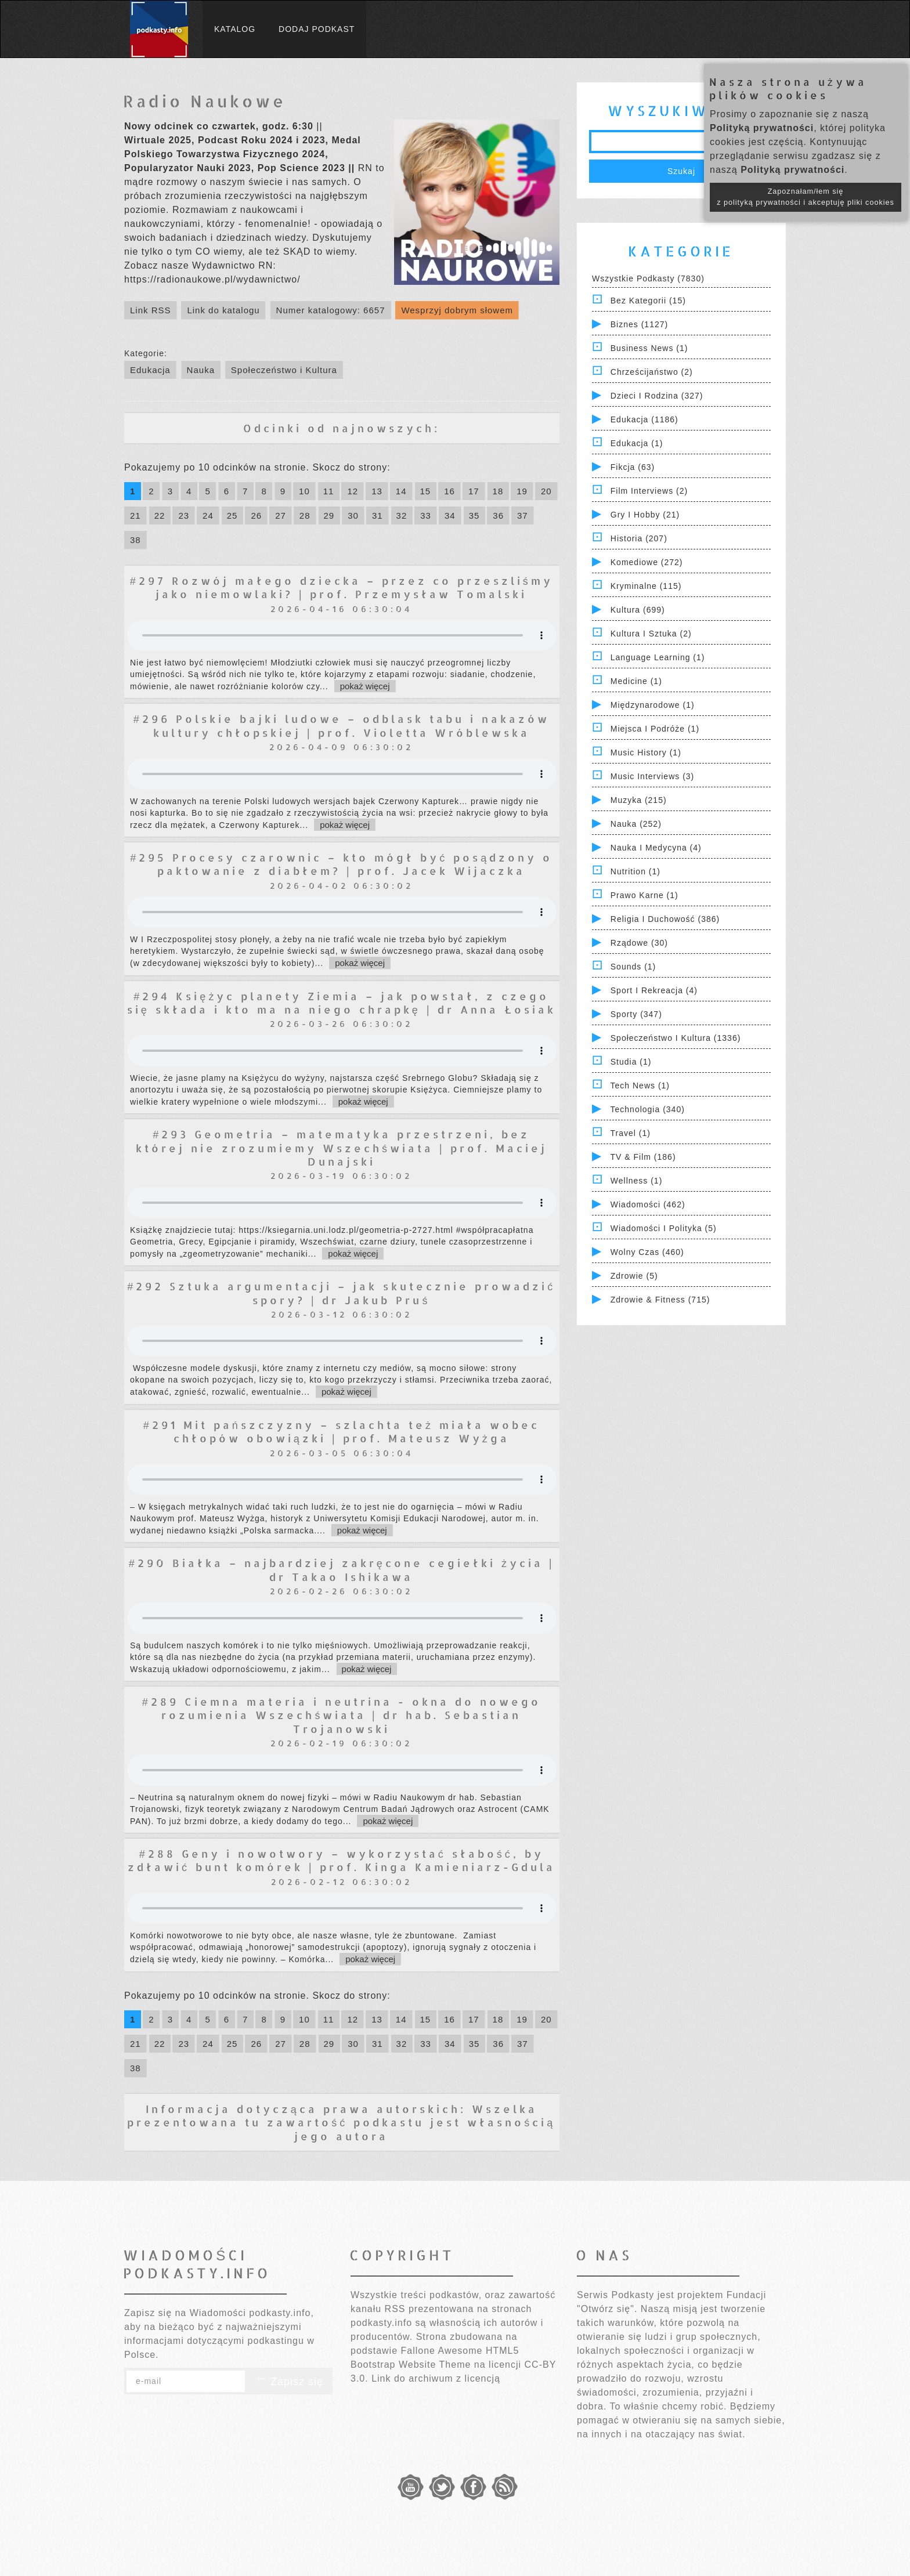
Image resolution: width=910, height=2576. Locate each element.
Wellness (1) (637, 1180)
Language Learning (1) (658, 657)
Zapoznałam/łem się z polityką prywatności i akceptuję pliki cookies (805, 197)
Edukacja (150, 370)
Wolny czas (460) (647, 1252)
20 (546, 491)
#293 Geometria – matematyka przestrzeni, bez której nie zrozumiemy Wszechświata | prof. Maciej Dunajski (341, 1147)
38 (135, 540)
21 (135, 515)
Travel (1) (631, 1133)
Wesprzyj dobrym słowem (457, 310)
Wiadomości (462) (648, 1204)
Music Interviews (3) (652, 776)
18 (498, 491)
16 (449, 491)
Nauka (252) (636, 823)
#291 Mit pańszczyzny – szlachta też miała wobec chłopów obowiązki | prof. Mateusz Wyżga (341, 1431)
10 (304, 491)
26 (256, 515)
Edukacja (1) (637, 443)
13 (376, 491)
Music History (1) (646, 752)
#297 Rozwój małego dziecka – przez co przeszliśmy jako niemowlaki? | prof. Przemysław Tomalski (341, 587)
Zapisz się (289, 2381)
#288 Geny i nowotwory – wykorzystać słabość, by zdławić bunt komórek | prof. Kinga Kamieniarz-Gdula (341, 1860)
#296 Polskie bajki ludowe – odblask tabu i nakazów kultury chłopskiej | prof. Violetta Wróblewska (341, 725)
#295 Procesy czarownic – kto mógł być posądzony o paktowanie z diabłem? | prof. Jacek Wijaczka (341, 864)
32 (401, 515)
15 (425, 491)
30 (353, 515)
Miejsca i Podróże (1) (655, 728)
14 (401, 491)
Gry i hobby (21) (645, 514)
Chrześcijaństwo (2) (652, 372)
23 (183, 515)
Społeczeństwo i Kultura (284, 370)
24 (208, 515)
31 (377, 515)
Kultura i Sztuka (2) (651, 633)
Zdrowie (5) (634, 1275)
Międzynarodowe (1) (653, 705)
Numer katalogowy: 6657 (330, 310)
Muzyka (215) (639, 800)
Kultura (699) (638, 609)
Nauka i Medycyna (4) (656, 847)
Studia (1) (631, 1061)
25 (232, 515)
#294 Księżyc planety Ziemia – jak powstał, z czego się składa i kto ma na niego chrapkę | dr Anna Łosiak (341, 1002)
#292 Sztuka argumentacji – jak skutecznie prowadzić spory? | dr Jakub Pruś (341, 1292)
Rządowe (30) (639, 942)
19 (522, 491)
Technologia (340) (648, 1109)
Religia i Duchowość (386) (665, 919)
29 (329, 515)
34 (450, 515)
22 (159, 515)
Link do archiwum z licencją (435, 2378)
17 (473, 491)
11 (328, 491)
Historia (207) (639, 538)
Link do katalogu (223, 310)
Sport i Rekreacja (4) (654, 990)
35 (474, 515)
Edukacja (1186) (644, 419)
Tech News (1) (640, 1085)
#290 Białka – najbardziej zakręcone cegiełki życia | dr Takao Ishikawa (341, 1569)
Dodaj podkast (317, 29)
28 (304, 515)
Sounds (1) (633, 966)
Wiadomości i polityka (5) (664, 1228)
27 (280, 515)
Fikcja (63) (633, 467)
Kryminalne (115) (646, 586)
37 (522, 515)
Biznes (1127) (639, 324)
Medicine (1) (636, 681)
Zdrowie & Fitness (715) (660, 1299)
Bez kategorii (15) (648, 300)
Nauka (201, 370)
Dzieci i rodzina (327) (657, 395)
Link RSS (150, 310)
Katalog (234, 29)
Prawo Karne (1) (644, 895)
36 (498, 515)
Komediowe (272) (647, 562)
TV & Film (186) (643, 1157)
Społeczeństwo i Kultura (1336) (676, 1038)
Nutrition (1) (635, 871)
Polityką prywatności (762, 128)
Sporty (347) (636, 1014)
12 (352, 491)
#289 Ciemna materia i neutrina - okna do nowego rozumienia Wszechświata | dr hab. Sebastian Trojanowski (341, 1715)
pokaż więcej (365, 686)
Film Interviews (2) (649, 490)
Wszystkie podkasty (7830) (648, 278)
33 (425, 515)
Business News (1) (649, 348)
